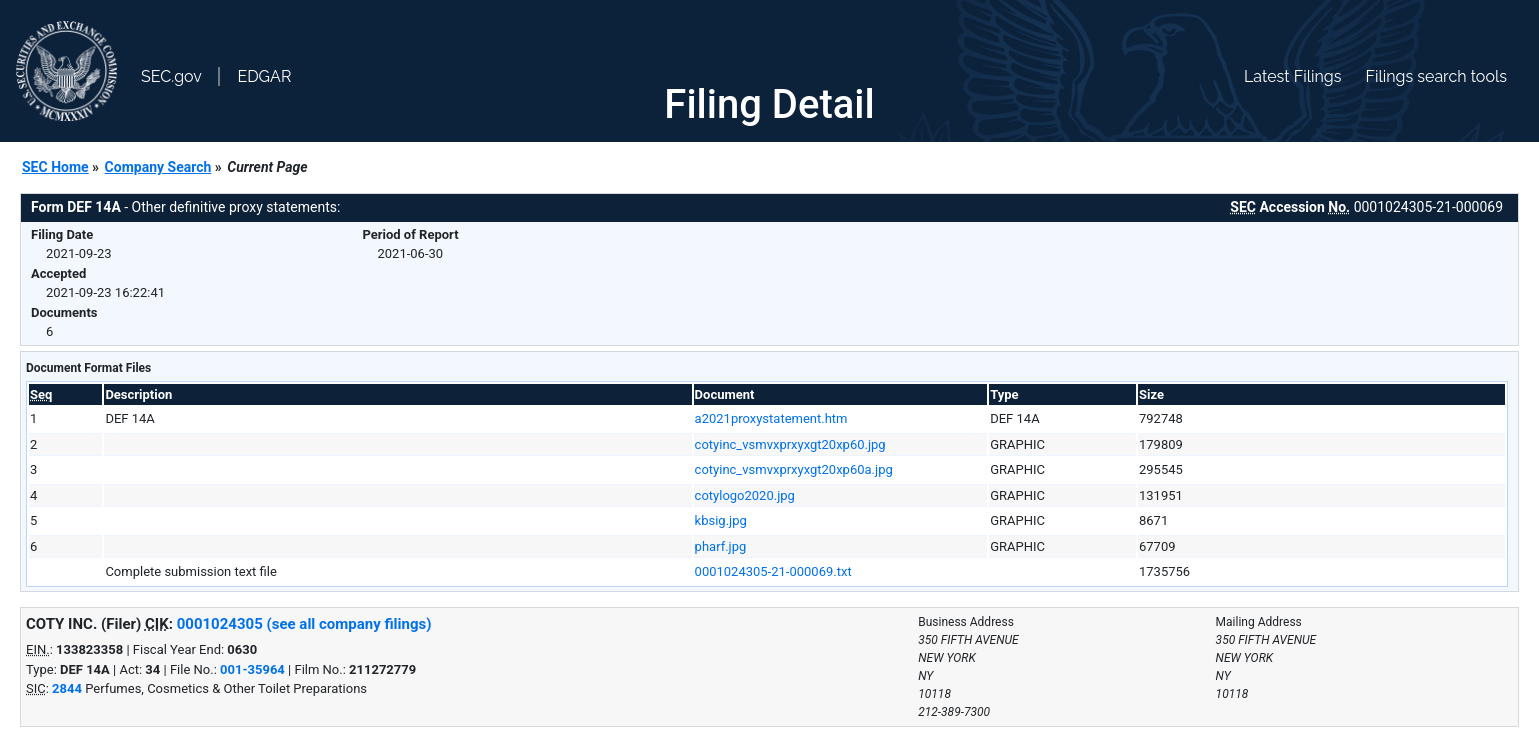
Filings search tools (1436, 76)
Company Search (158, 167)
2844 (67, 688)
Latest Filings (1292, 76)
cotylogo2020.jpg (745, 495)
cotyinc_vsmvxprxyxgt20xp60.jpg (790, 444)
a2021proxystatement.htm (771, 418)
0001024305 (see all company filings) (304, 624)
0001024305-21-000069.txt (773, 571)
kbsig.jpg (721, 520)
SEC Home (55, 167)
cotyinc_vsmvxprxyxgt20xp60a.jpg (794, 469)
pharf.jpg (721, 546)
